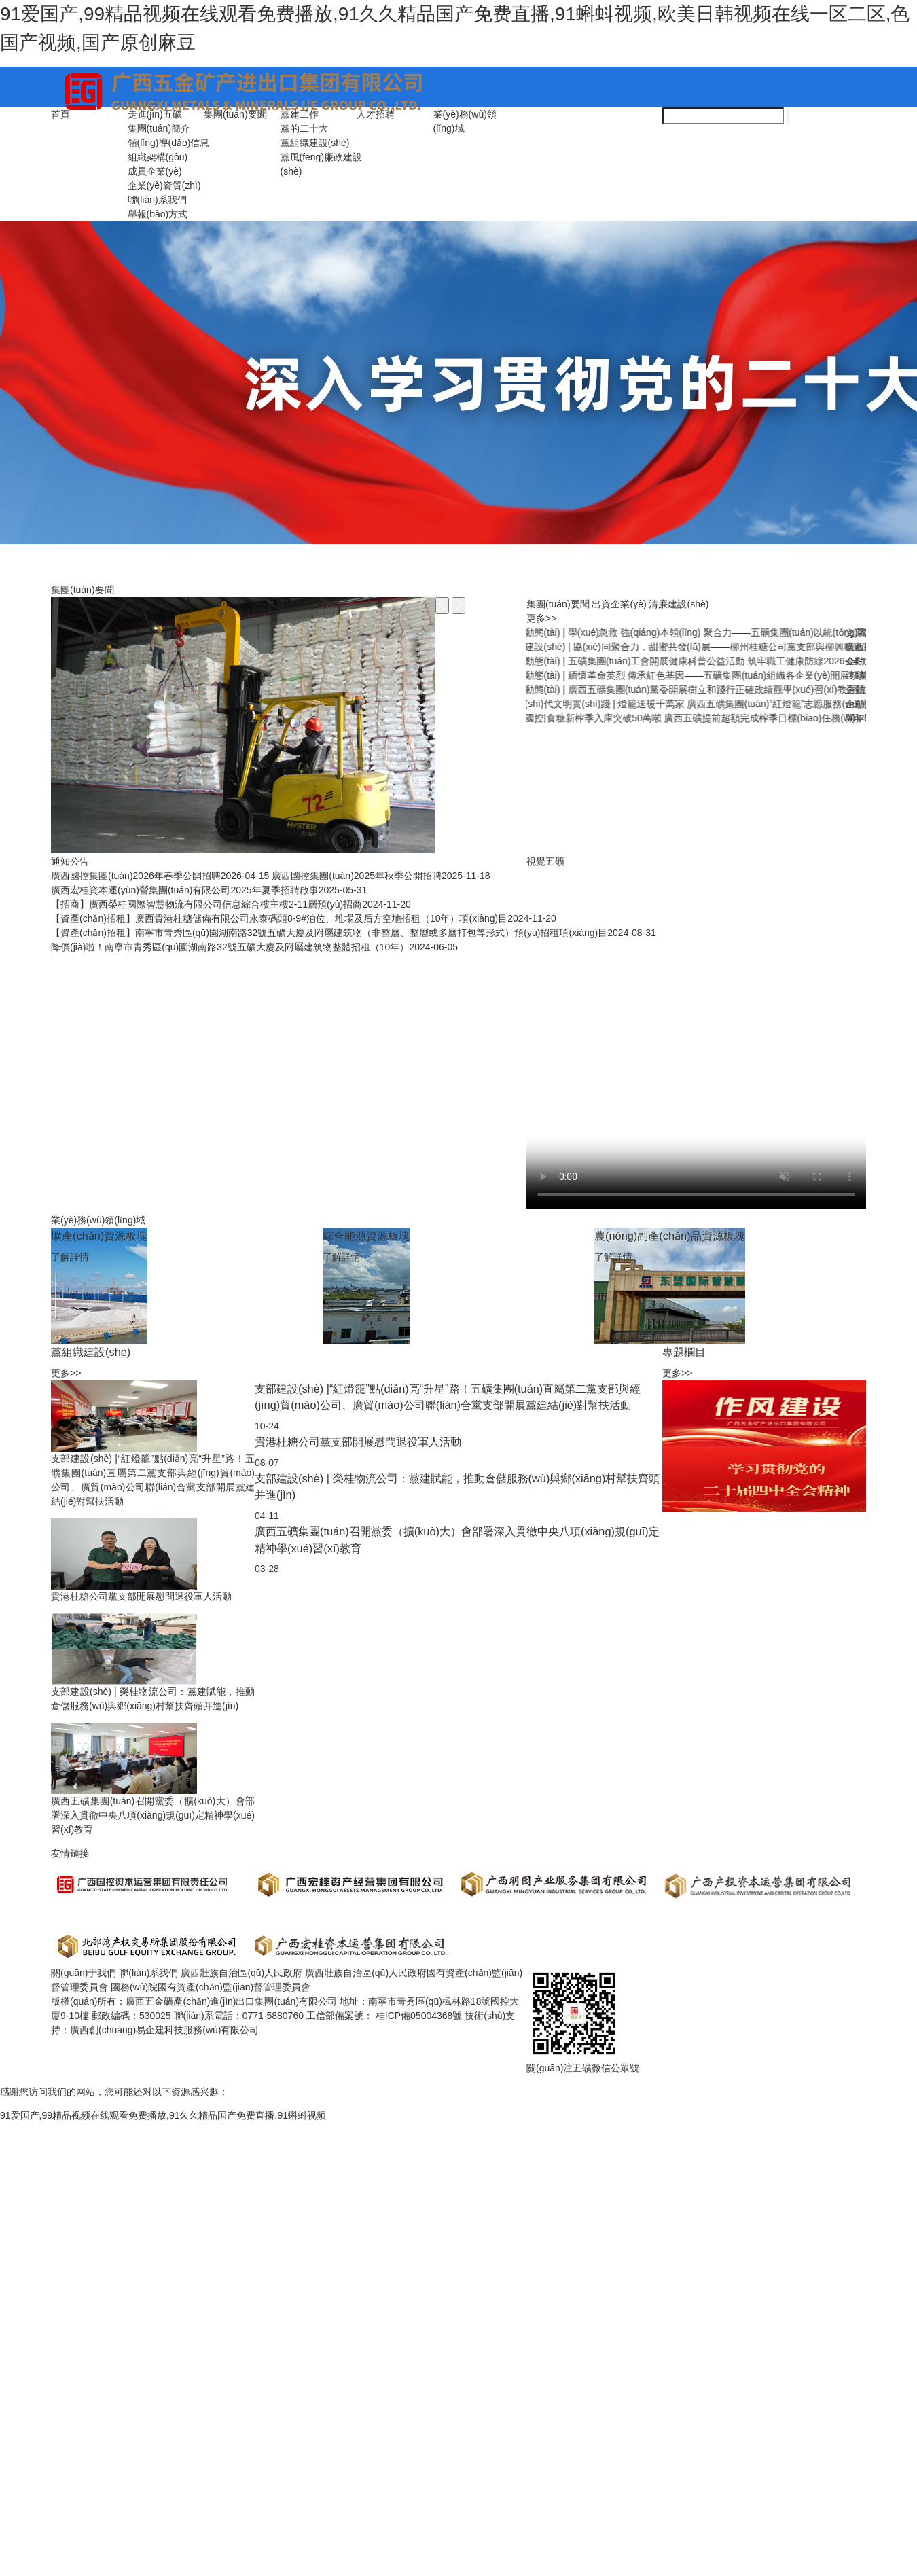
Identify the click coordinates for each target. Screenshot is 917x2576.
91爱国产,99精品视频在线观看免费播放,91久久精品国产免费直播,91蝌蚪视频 (163, 2115)
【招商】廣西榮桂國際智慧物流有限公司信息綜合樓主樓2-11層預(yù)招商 (231, 904)
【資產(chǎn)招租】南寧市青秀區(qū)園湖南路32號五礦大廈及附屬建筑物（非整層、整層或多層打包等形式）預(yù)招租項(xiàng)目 (353, 932)
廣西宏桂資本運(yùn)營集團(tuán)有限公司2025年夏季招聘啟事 (209, 889)
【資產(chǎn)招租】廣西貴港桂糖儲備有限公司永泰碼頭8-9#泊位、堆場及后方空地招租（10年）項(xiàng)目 (303, 918)
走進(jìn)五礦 (155, 114)
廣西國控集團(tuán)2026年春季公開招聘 (160, 875)
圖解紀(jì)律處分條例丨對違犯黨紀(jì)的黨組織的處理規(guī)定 (680, 689)
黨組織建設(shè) (315, 142)
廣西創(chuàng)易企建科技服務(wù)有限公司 (164, 2029)
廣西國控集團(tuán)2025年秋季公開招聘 (381, 875)
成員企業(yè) (155, 171)
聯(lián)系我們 (157, 199)
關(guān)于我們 (83, 1972)
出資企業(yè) (619, 603)
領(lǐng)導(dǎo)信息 (169, 142)
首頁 (60, 114)
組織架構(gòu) (158, 156)
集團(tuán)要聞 (235, 114)
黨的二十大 (304, 128)
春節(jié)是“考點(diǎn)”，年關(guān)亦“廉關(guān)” (657, 675)
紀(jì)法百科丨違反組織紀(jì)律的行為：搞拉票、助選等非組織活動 (690, 703)
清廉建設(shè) (678, 603)
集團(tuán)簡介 (159, 128)
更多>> (541, 618)
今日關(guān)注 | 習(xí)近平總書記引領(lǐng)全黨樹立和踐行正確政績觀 (700, 661)
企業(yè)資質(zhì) (164, 185)
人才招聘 (376, 114)
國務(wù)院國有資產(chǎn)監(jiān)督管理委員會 (210, 1987)
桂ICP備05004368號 (420, 2015)
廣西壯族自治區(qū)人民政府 (241, 1972)
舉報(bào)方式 (158, 214)
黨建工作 (300, 114)
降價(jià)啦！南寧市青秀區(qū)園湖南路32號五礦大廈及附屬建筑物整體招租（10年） (254, 947)
